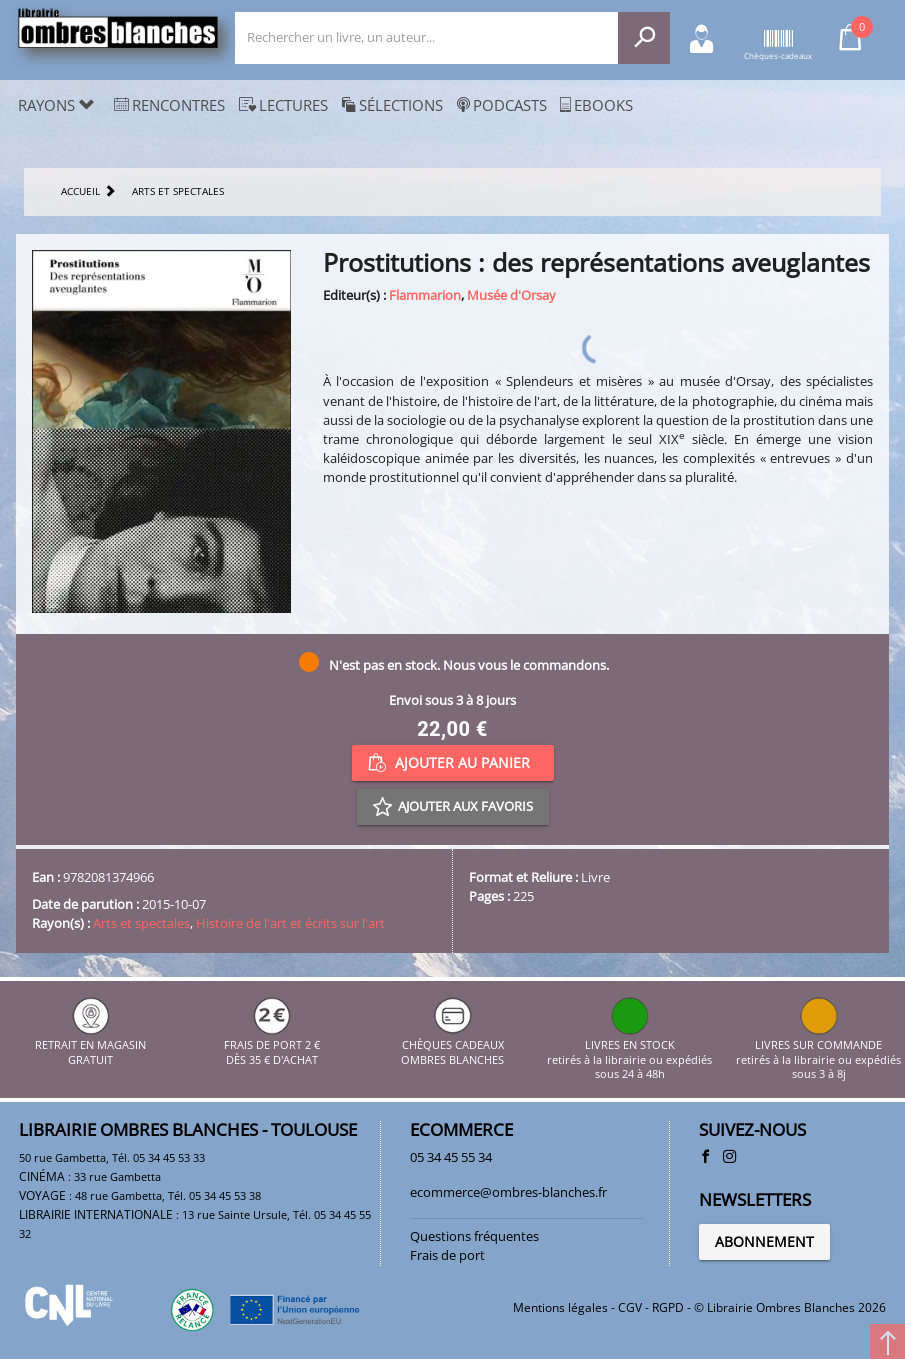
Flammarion (425, 295)
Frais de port (447, 1255)
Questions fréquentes (474, 1236)
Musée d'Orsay (511, 295)
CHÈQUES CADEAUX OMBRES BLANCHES (452, 1045)
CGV (630, 1307)
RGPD (668, 1307)
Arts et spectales (141, 923)
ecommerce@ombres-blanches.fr (508, 1192)
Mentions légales (560, 1307)
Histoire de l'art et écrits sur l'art (290, 923)
